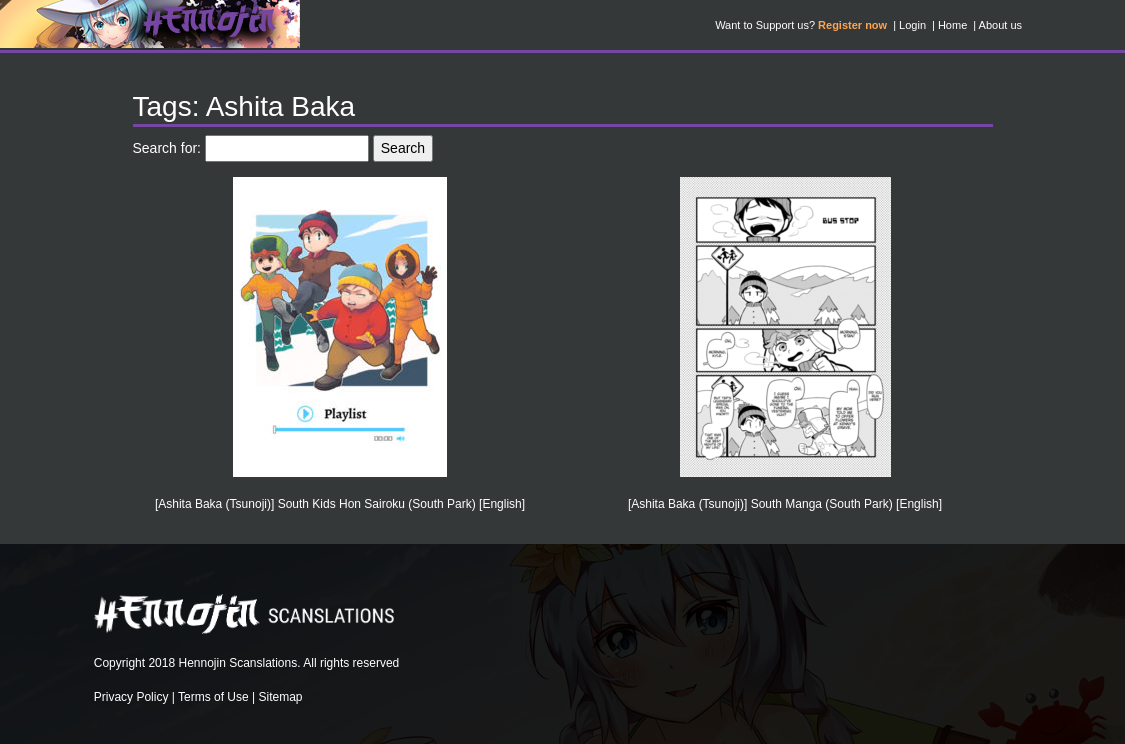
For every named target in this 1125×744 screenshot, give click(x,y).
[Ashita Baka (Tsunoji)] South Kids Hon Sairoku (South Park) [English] (340, 504)
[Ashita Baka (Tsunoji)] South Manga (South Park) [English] (785, 504)
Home (952, 25)
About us (1000, 25)
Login (912, 25)
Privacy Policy (131, 697)
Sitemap (281, 697)
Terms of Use (213, 697)
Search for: (167, 148)
